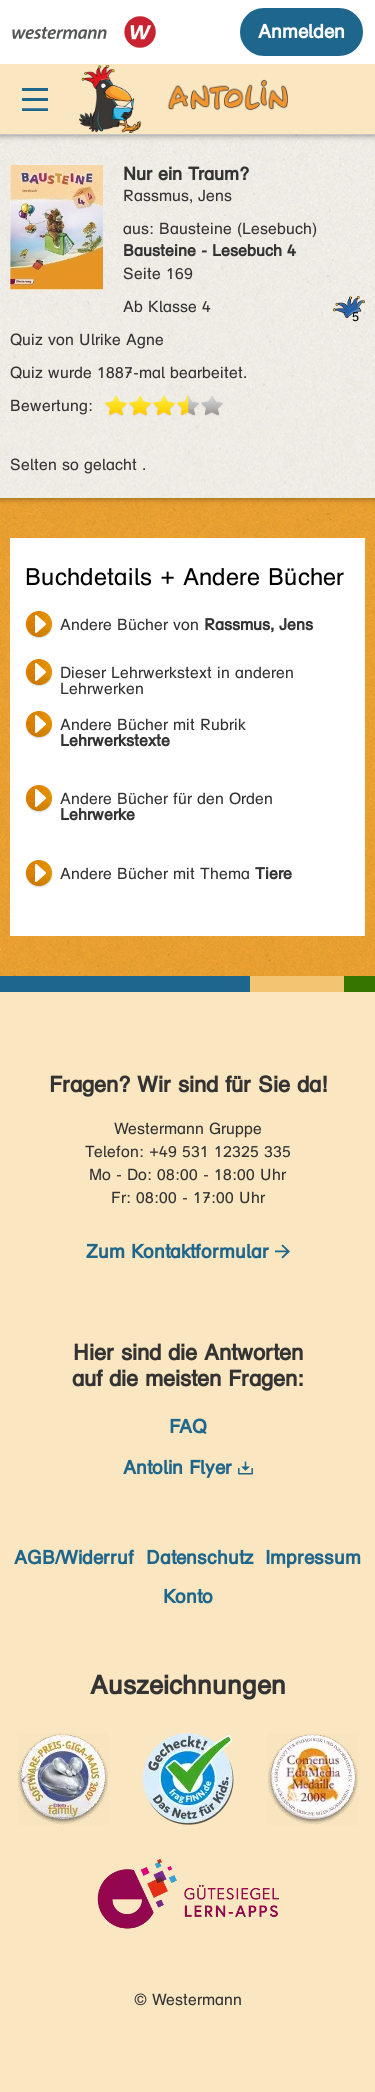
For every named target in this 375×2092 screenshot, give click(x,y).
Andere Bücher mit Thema (176, 873)
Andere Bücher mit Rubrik (153, 727)
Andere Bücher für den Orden (166, 801)
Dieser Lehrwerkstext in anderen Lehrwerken (177, 675)
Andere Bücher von (186, 624)
